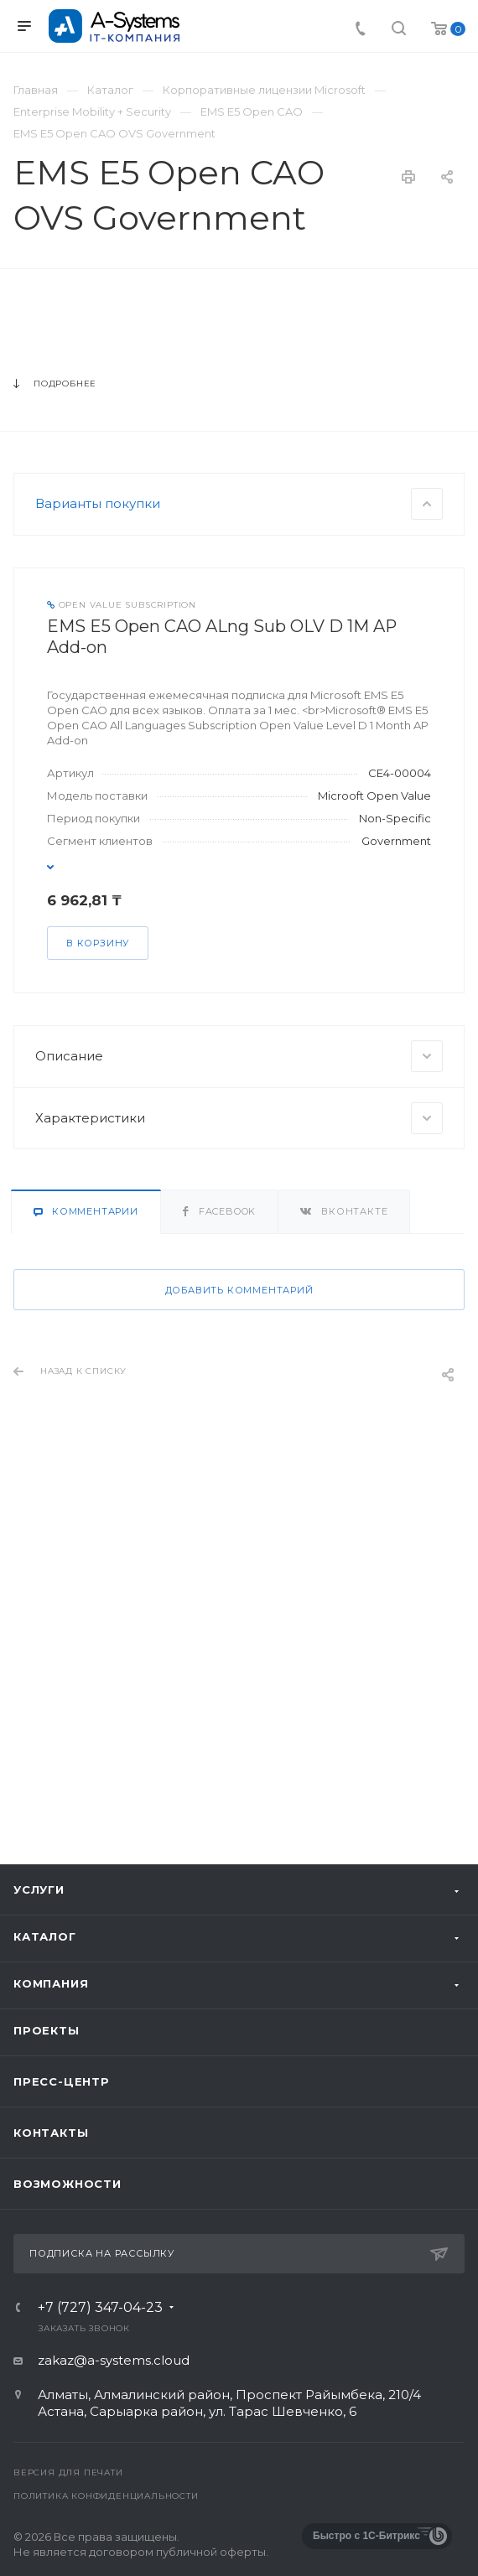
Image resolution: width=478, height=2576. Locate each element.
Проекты (46, 2030)
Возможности (67, 2183)
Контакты (50, 2132)
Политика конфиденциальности (106, 2495)
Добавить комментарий (239, 1655)
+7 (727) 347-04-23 (100, 2307)
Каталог (44, 1936)
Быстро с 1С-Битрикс (366, 2536)
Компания (50, 1983)
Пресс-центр (61, 2081)
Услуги (39, 1889)
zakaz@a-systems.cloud (114, 2360)
